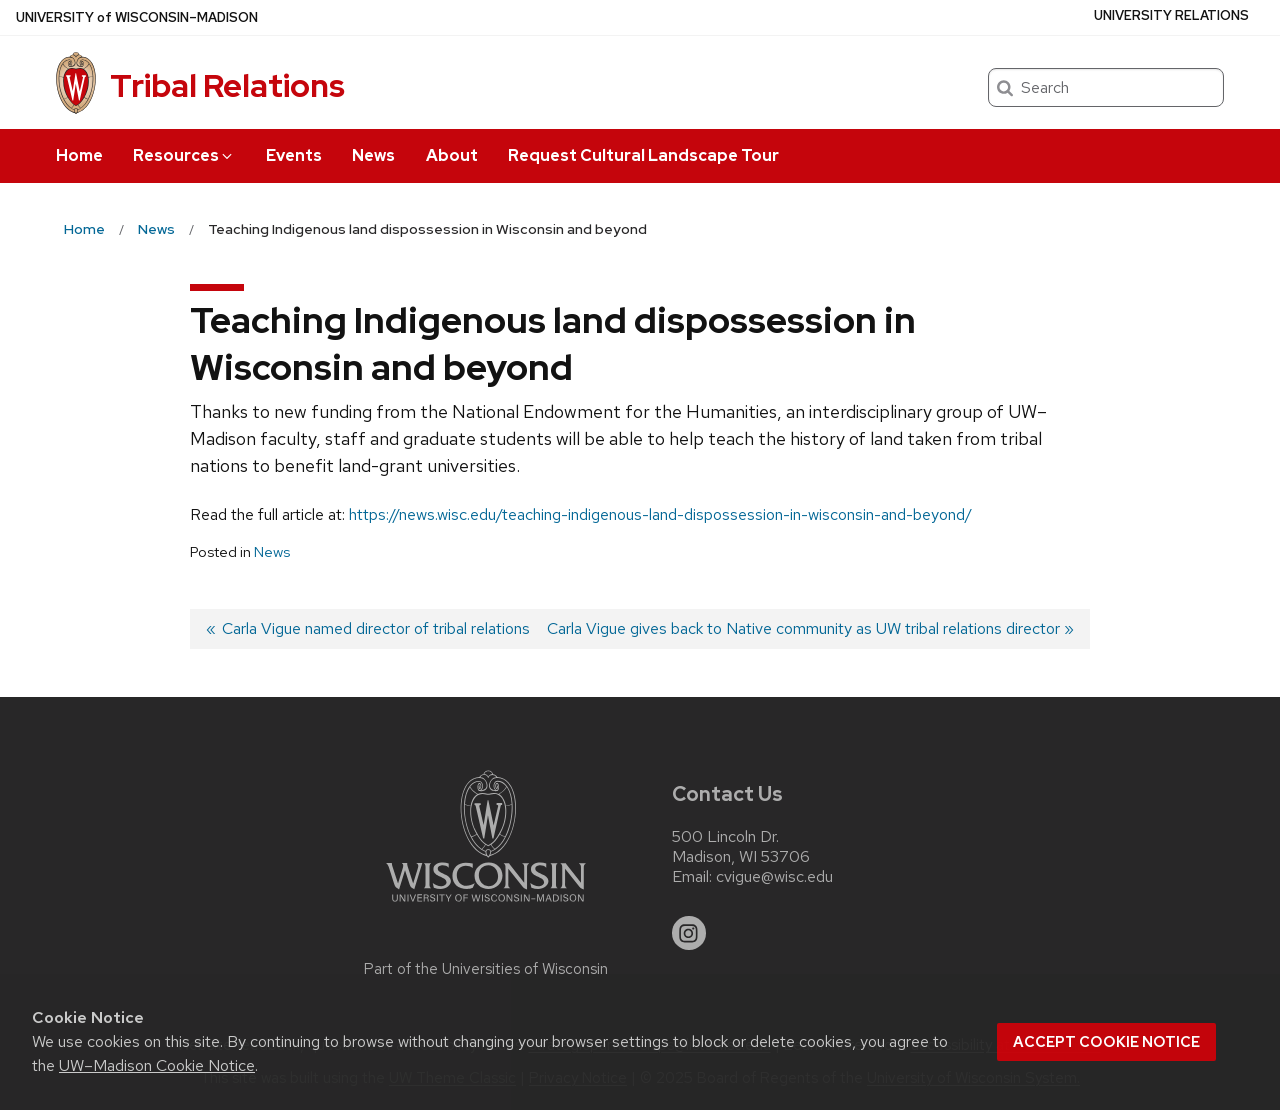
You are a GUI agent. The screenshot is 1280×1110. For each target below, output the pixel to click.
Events (294, 155)
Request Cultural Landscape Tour (643, 155)
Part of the (486, 969)
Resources (184, 155)
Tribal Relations (227, 85)
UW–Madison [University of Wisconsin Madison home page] (137, 17)
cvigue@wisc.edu (774, 877)
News (373, 155)
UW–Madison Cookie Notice (157, 1065)
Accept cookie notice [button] (1106, 1042)
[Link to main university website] (486, 905)
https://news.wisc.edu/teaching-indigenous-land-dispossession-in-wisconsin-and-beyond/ (660, 514)
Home (79, 155)
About (452, 155)
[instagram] (689, 933)
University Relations (1171, 15)
